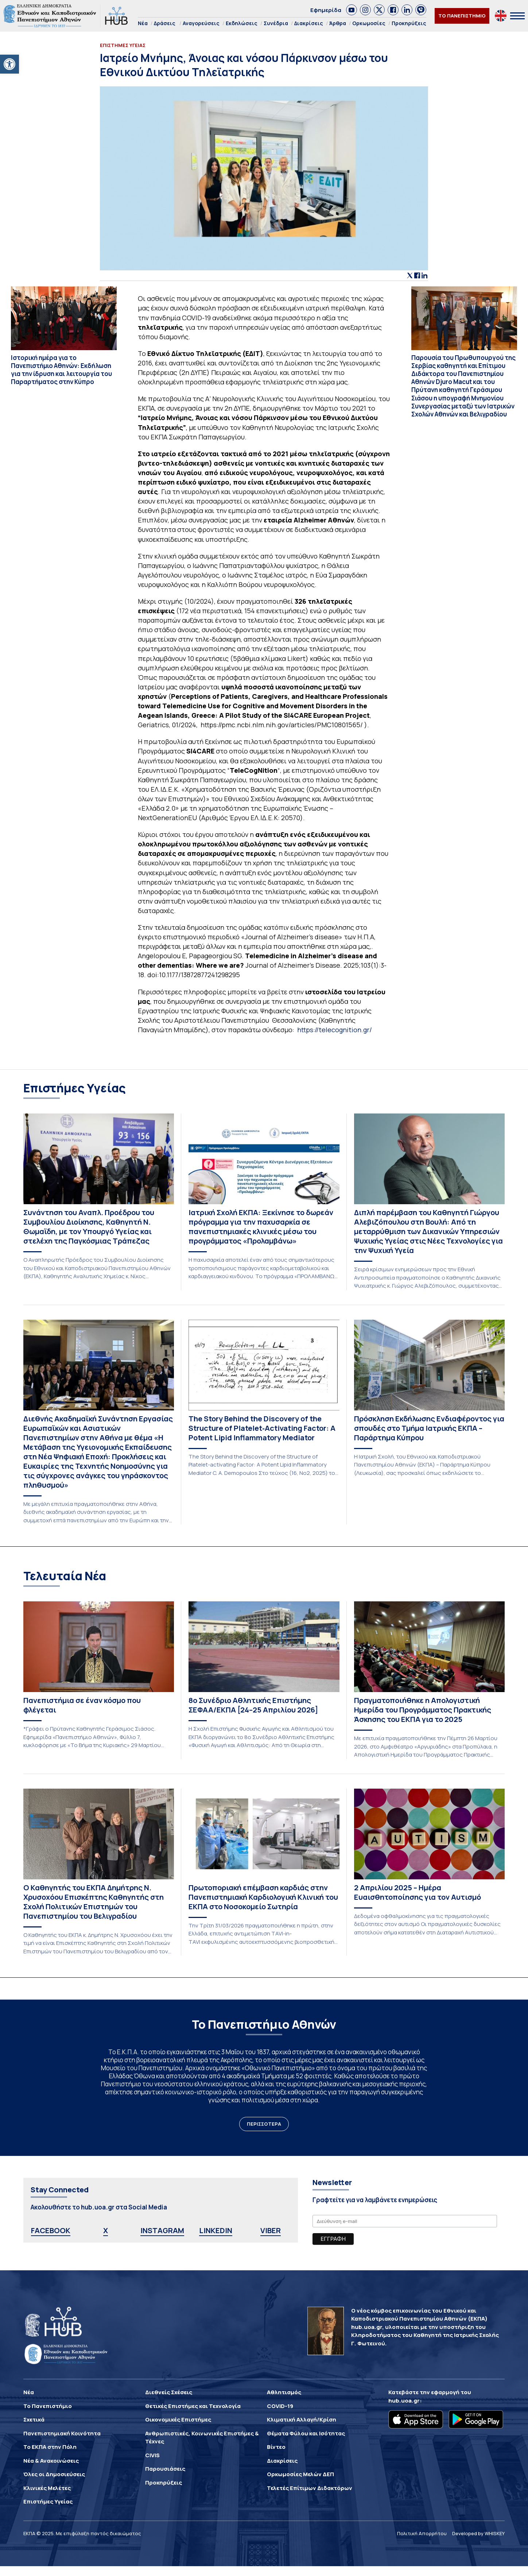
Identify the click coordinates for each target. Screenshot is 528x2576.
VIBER (270, 2230)
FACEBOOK (50, 2230)
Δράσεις (164, 23)
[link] (351, 9)
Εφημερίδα (325, 10)
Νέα (143, 23)
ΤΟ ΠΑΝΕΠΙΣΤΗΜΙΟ (462, 15)
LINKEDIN (215, 2230)
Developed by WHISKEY (478, 2533)
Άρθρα (337, 23)
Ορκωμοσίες (368, 23)
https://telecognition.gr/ (334, 1029)
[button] (9, 64)
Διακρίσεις (308, 23)
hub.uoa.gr (404, 2400)
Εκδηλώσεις (241, 23)
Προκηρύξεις (409, 23)
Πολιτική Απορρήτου (422, 2533)
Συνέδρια (276, 23)
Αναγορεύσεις (201, 23)
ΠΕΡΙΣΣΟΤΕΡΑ (264, 2124)
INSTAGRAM (162, 2230)
